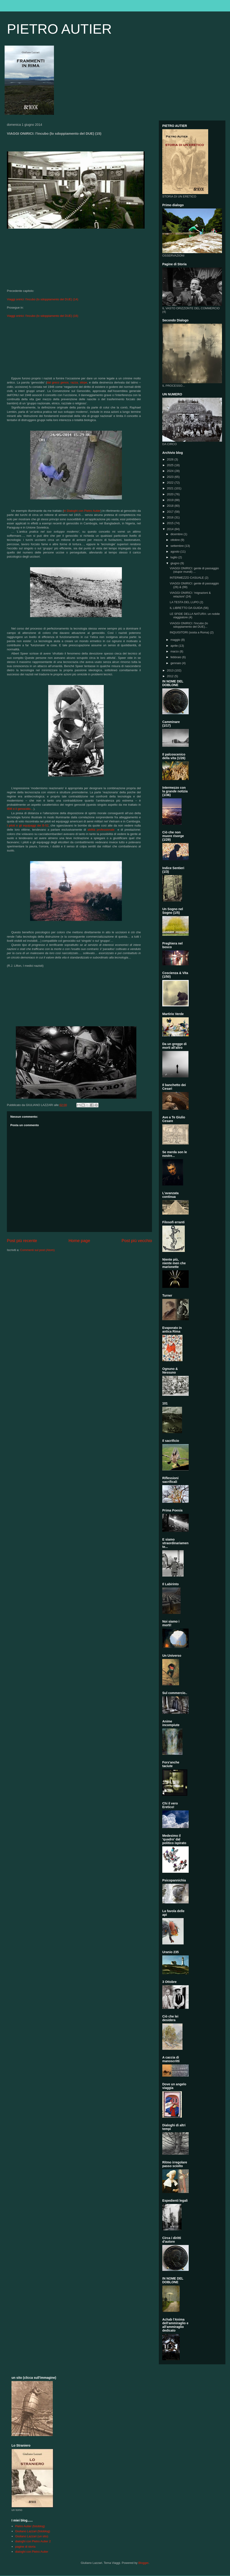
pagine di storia (25, 2546)
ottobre (176, 540)
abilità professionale (101, 829)
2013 (170, 670)
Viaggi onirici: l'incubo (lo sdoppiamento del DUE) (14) (42, 299)
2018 (170, 505)
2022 (170, 482)
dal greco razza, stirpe (67, 382)
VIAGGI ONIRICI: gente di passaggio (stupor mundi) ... (194, 570)
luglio (174, 557)
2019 (170, 500)
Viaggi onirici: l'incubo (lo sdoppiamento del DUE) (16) (42, 316)
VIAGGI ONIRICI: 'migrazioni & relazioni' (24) (190, 594)
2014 (170, 529)
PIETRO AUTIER (59, 29)
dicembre (177, 534)
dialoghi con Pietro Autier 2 (33, 2541)
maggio (176, 639)
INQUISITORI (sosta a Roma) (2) (191, 632)
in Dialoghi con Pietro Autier (82, 510)
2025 (170, 465)
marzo (175, 651)
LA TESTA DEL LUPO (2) (186, 602)
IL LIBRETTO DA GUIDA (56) (189, 608)
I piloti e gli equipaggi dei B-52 (27, 825)
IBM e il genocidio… (20, 808)
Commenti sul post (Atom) (37, 1250)
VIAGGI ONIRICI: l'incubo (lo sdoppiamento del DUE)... (189, 625)
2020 (170, 494)
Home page (79, 1240)
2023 (170, 477)
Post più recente (22, 1240)
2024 (170, 471)
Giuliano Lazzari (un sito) (31, 2536)
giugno (175, 563)
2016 (170, 517)
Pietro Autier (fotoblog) (30, 2526)
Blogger (143, 2563)
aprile (175, 645)
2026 (170, 459)
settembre (178, 546)
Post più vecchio (137, 1240)
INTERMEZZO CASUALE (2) (189, 577)
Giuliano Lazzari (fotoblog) (32, 2531)
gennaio (176, 663)
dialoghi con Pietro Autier (31, 2551)
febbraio (176, 657)
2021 (170, 488)
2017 (170, 511)
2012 (170, 676)
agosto (175, 551)
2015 (170, 523)
